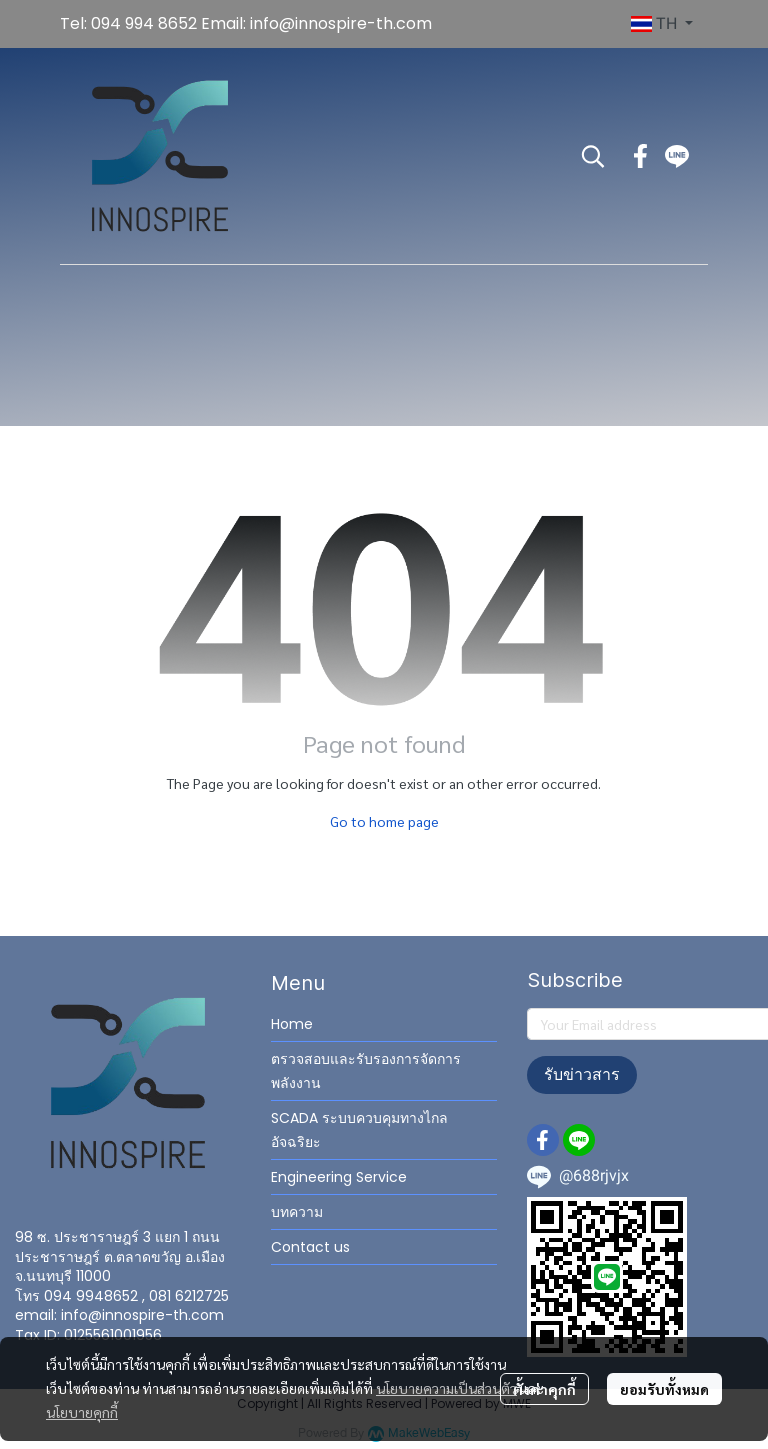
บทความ (297, 1212)
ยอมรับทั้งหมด (664, 1389)
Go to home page (384, 821)
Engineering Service (339, 1177)
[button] (662, 24)
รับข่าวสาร (582, 1074)
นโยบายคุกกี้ (82, 1412)
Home (292, 1024)
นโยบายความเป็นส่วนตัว (446, 1388)
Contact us (310, 1247)
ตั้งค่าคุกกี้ (544, 1389)
